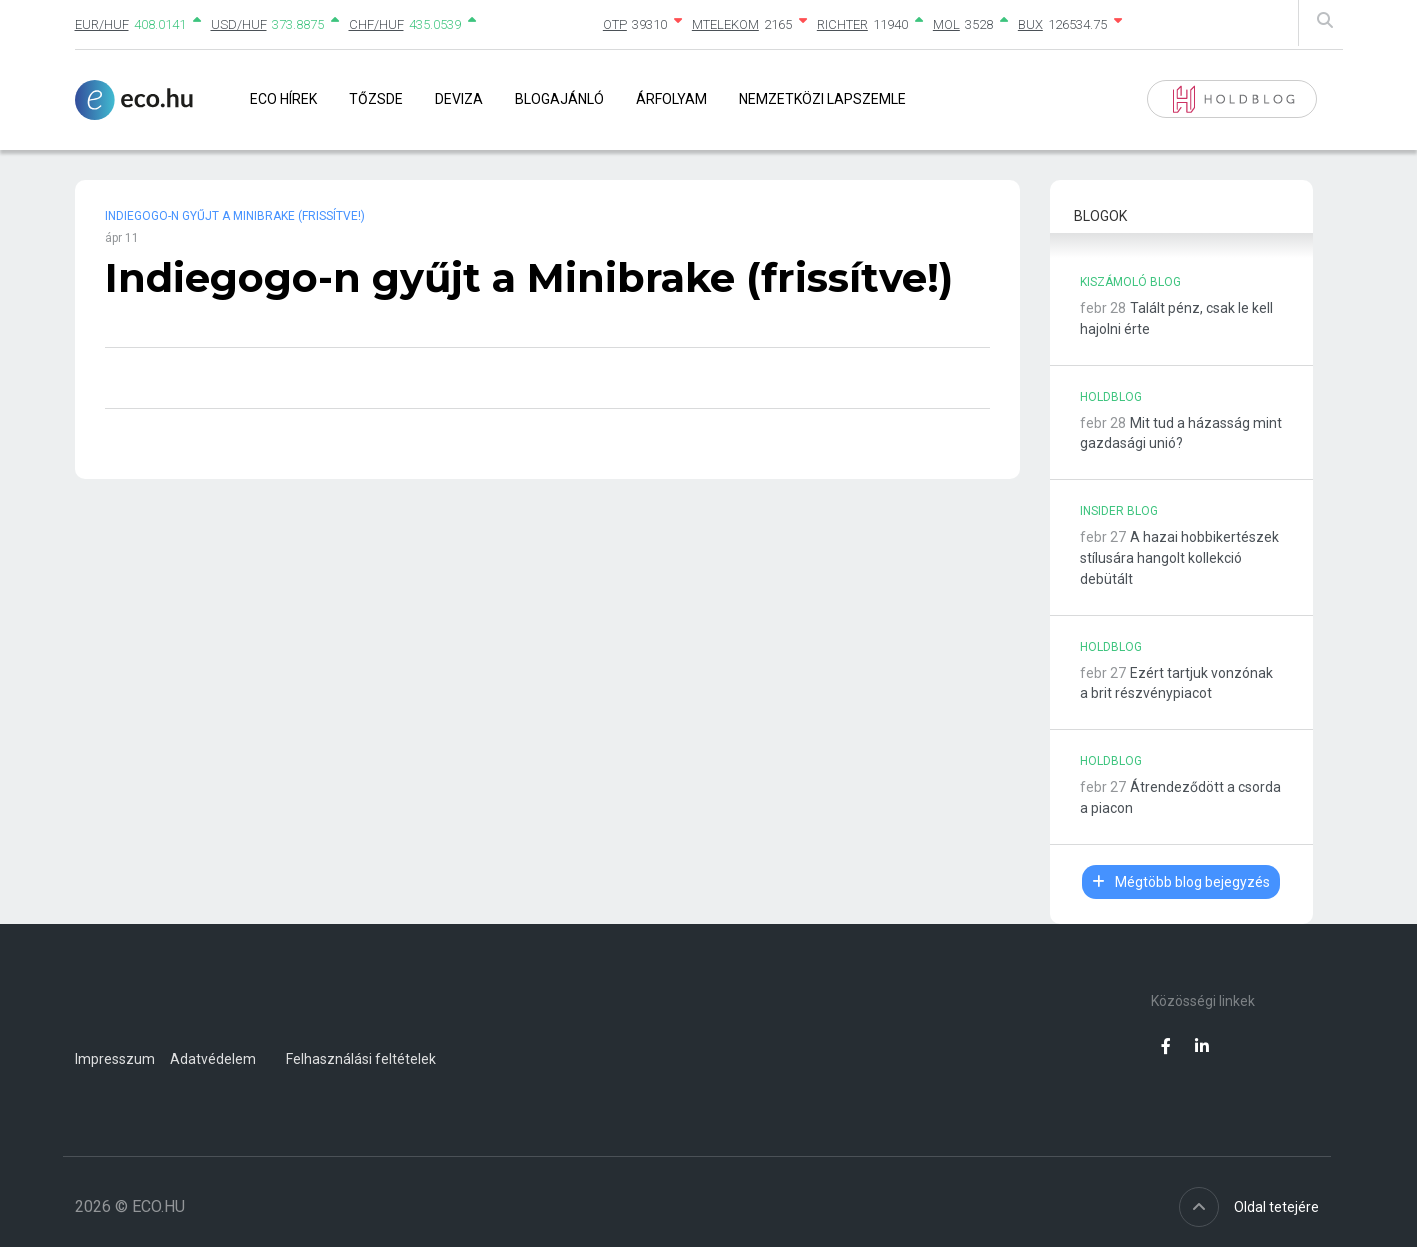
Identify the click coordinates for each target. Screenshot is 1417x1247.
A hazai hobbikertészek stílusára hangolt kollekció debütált (1179, 558)
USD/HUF (239, 24)
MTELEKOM (725, 24)
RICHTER (842, 24)
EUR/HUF (102, 24)
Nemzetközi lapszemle (822, 99)
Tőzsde (376, 99)
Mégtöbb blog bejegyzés (1181, 882)
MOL (946, 24)
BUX (1030, 24)
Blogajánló (559, 99)
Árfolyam (671, 99)
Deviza (459, 99)
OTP (615, 24)
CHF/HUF (376, 24)
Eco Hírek (283, 99)
